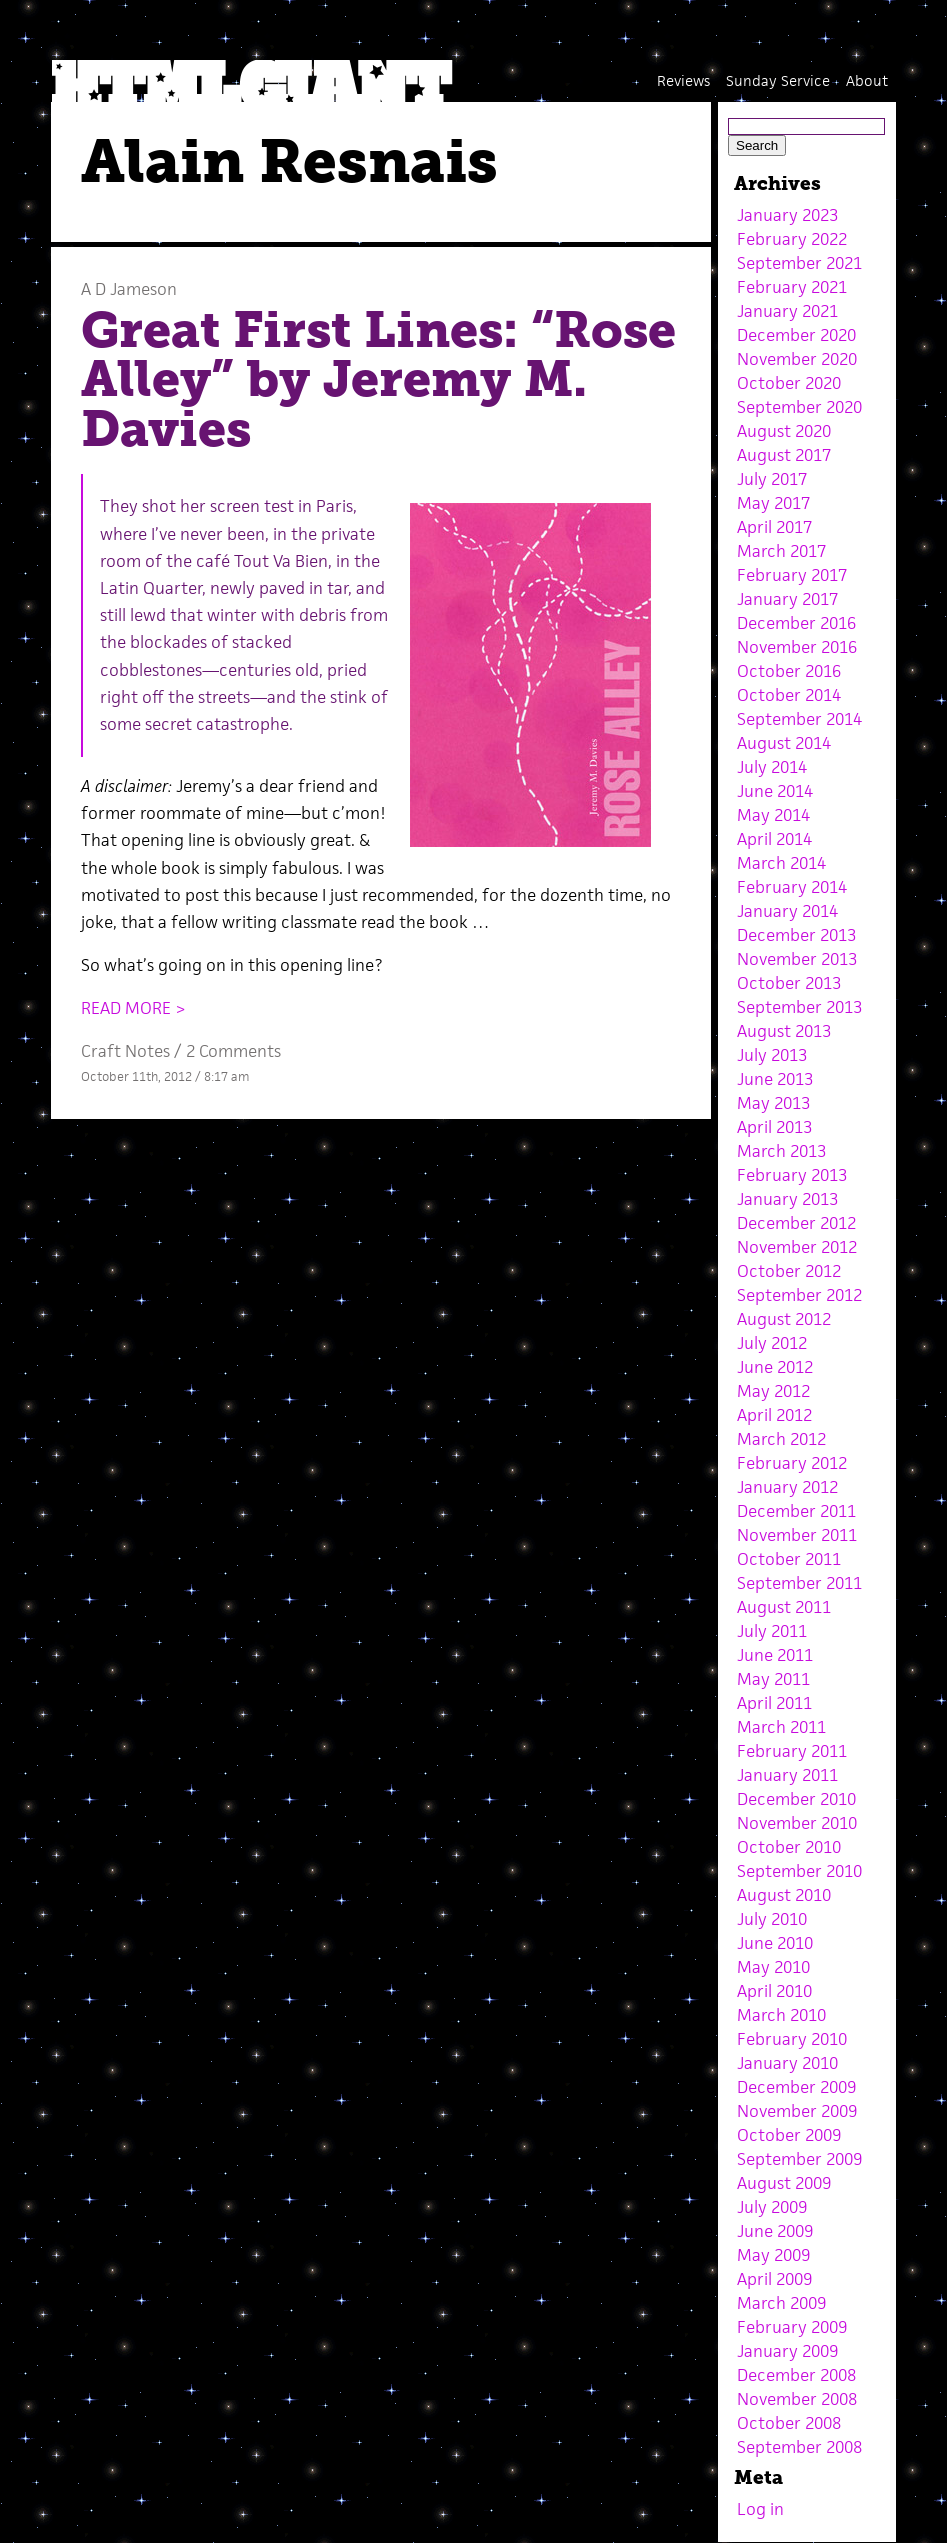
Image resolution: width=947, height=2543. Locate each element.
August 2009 (784, 2183)
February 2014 (792, 887)
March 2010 (781, 2015)
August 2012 (784, 1319)
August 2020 (784, 431)
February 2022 (792, 239)
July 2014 (772, 767)
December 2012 (796, 1223)
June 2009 (775, 2231)
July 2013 (772, 1055)
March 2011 (781, 1727)
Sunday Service (778, 80)
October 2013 (789, 983)
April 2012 (774, 1415)
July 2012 (772, 1343)
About (867, 80)
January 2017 (787, 599)
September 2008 (799, 2447)
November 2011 (797, 1535)
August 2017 (784, 455)
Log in (760, 2509)
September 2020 (799, 407)
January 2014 (787, 911)
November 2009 (797, 2111)
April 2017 (774, 527)
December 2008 (796, 2375)
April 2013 (774, 1127)
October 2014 (789, 695)
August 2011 (784, 1607)
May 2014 (773, 815)
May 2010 (773, 1967)
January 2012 (787, 1487)
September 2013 (799, 1007)
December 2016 (796, 623)
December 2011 (796, 1511)
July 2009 (772, 2207)
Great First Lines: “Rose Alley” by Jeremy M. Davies (378, 379)
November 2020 (797, 359)
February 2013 (792, 1175)
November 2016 (797, 647)
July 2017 (772, 479)
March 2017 (781, 551)
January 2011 (787, 1775)
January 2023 (787, 215)
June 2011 (775, 1655)
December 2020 (796, 335)
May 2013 (773, 1103)
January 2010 (787, 2063)
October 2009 (789, 2135)
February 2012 (792, 1463)
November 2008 (797, 2399)
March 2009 (781, 2303)
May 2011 (773, 1679)
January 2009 (787, 2351)
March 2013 (781, 1151)
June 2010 (775, 1943)
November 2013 (797, 959)
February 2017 (792, 575)
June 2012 (775, 1367)
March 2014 (781, 863)
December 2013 (796, 935)
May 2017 (773, 503)
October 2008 (789, 2423)
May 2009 (773, 2255)
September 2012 (799, 1295)
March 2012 (781, 1439)
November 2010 (797, 1823)
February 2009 (792, 2327)
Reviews (683, 80)
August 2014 (784, 743)
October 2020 (789, 383)
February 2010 (792, 2039)
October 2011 (789, 1559)
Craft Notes (125, 1051)
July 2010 (772, 1919)
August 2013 (784, 1031)
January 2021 (787, 311)
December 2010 (796, 1799)
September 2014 (799, 719)
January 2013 (787, 1199)
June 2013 (775, 1079)
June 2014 (775, 791)
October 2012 (789, 1271)
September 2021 (799, 263)
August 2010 (784, 1895)
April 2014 (774, 839)
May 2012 (773, 1391)
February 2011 (792, 1751)
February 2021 (792, 287)
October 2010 (789, 1847)
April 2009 (774, 2279)
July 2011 (772, 1631)
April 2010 (774, 1991)
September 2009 (799, 2159)
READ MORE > (133, 1008)
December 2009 (796, 2087)
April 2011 (774, 1703)
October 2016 (789, 671)
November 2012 (797, 1247)
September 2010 (799, 1871)
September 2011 (799, 1583)
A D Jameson (129, 289)
